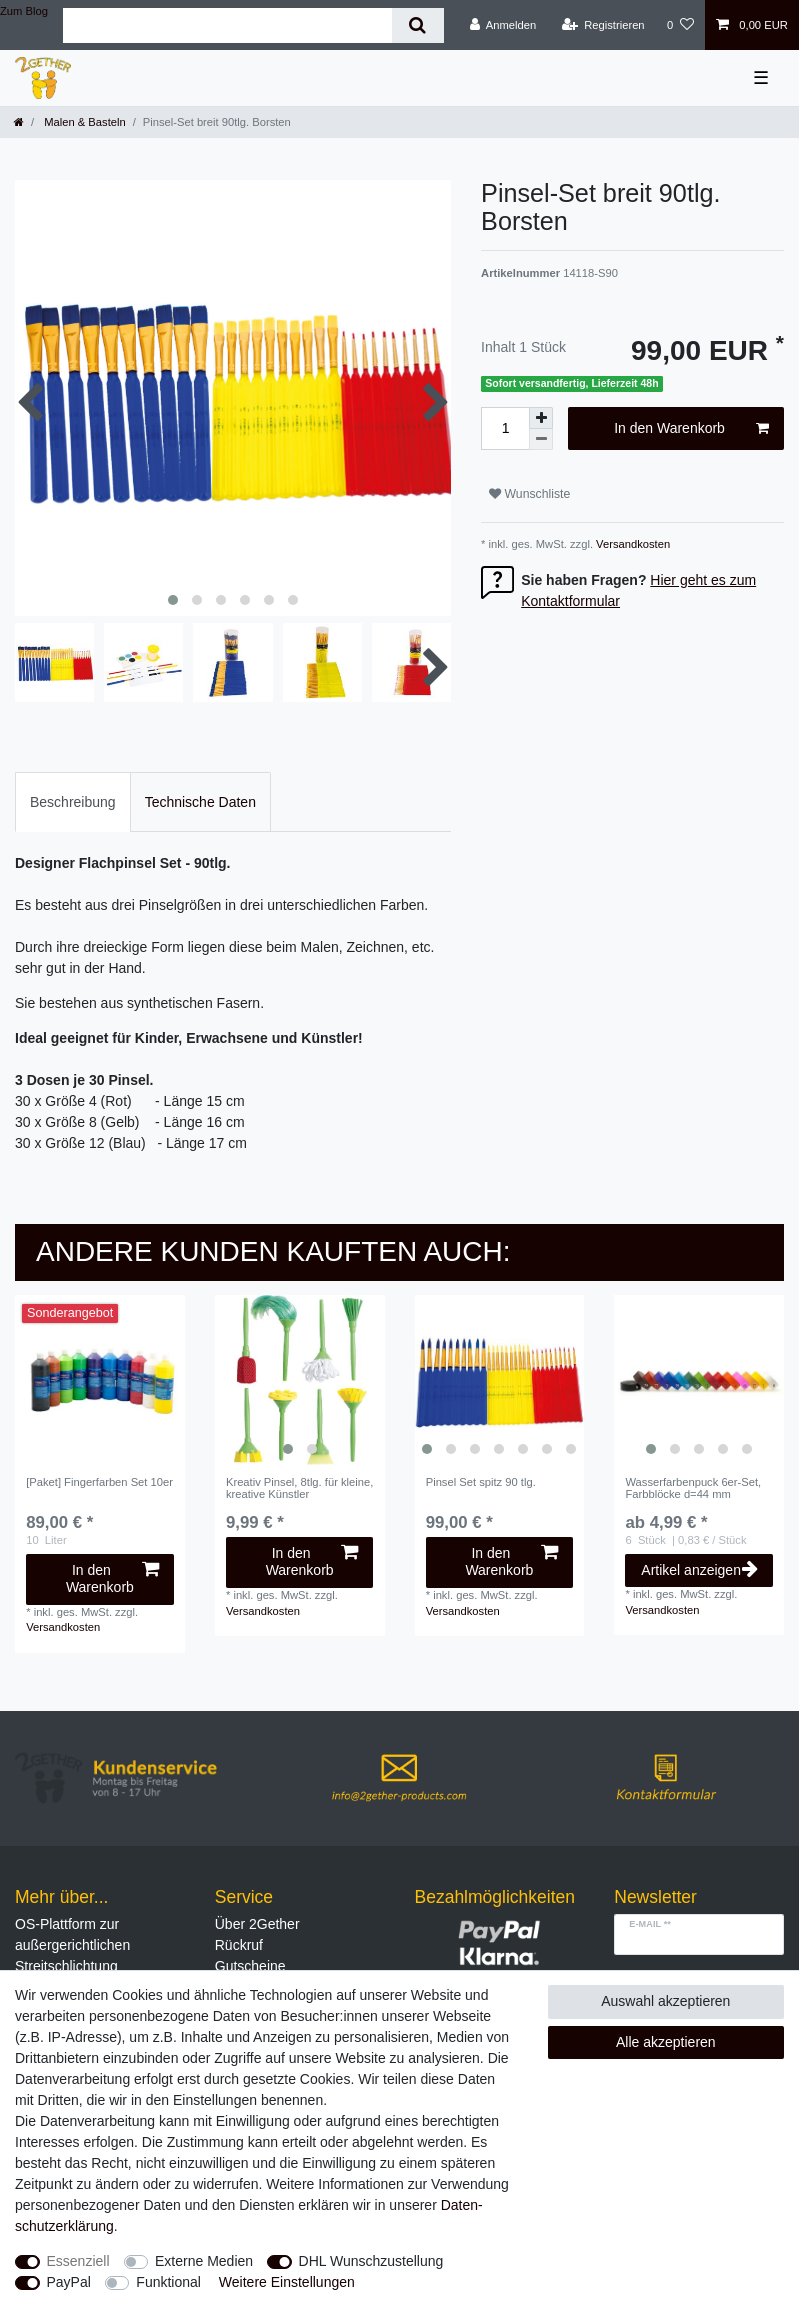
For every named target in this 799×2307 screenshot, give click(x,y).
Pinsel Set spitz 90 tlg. (481, 1482)
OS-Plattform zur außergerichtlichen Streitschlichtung (72, 1945)
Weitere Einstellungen (287, 2282)
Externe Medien (204, 2261)
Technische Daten (200, 802)
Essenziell (78, 2261)
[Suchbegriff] (227, 25)
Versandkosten (631, 544)
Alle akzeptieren (666, 2042)
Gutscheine (250, 1966)
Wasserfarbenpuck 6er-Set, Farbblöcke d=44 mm (693, 1488)
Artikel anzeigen (699, 1570)
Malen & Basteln (83, 122)
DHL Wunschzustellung (371, 2261)
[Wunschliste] (680, 25)
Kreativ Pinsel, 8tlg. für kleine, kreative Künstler (299, 1488)
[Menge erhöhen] (541, 418)
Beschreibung (73, 802)
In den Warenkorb (691, 429)
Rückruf (239, 1945)
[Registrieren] (602, 25)
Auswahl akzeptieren (665, 2001)
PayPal (69, 2282)
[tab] (73, 801)
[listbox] (300, 1380)
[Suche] (417, 25)
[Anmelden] (503, 25)
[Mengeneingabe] (505, 428)
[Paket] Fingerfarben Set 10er (99, 1482)
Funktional (168, 2282)
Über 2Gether (257, 1924)
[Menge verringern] (541, 439)
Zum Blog (24, 11)
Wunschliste (529, 494)
